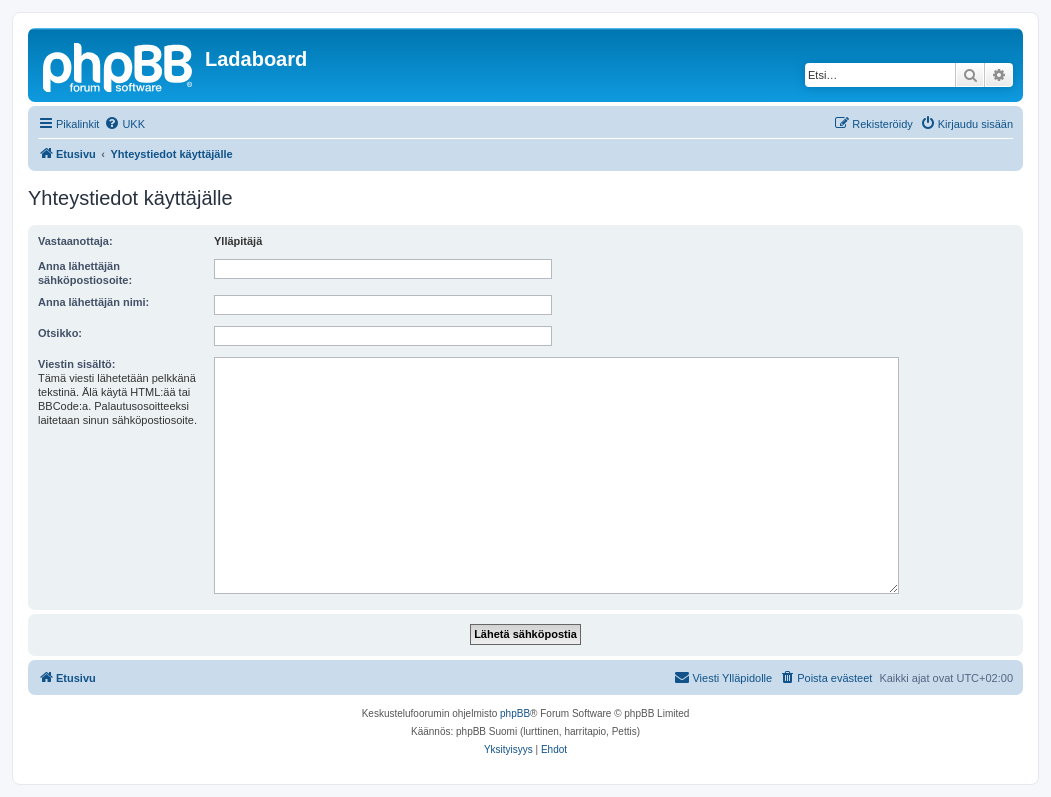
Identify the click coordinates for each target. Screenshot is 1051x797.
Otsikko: (60, 333)
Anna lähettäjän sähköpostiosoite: (85, 273)
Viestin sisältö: (76, 364)
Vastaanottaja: (75, 241)
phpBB (515, 713)
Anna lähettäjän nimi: (93, 302)
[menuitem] (124, 124)
